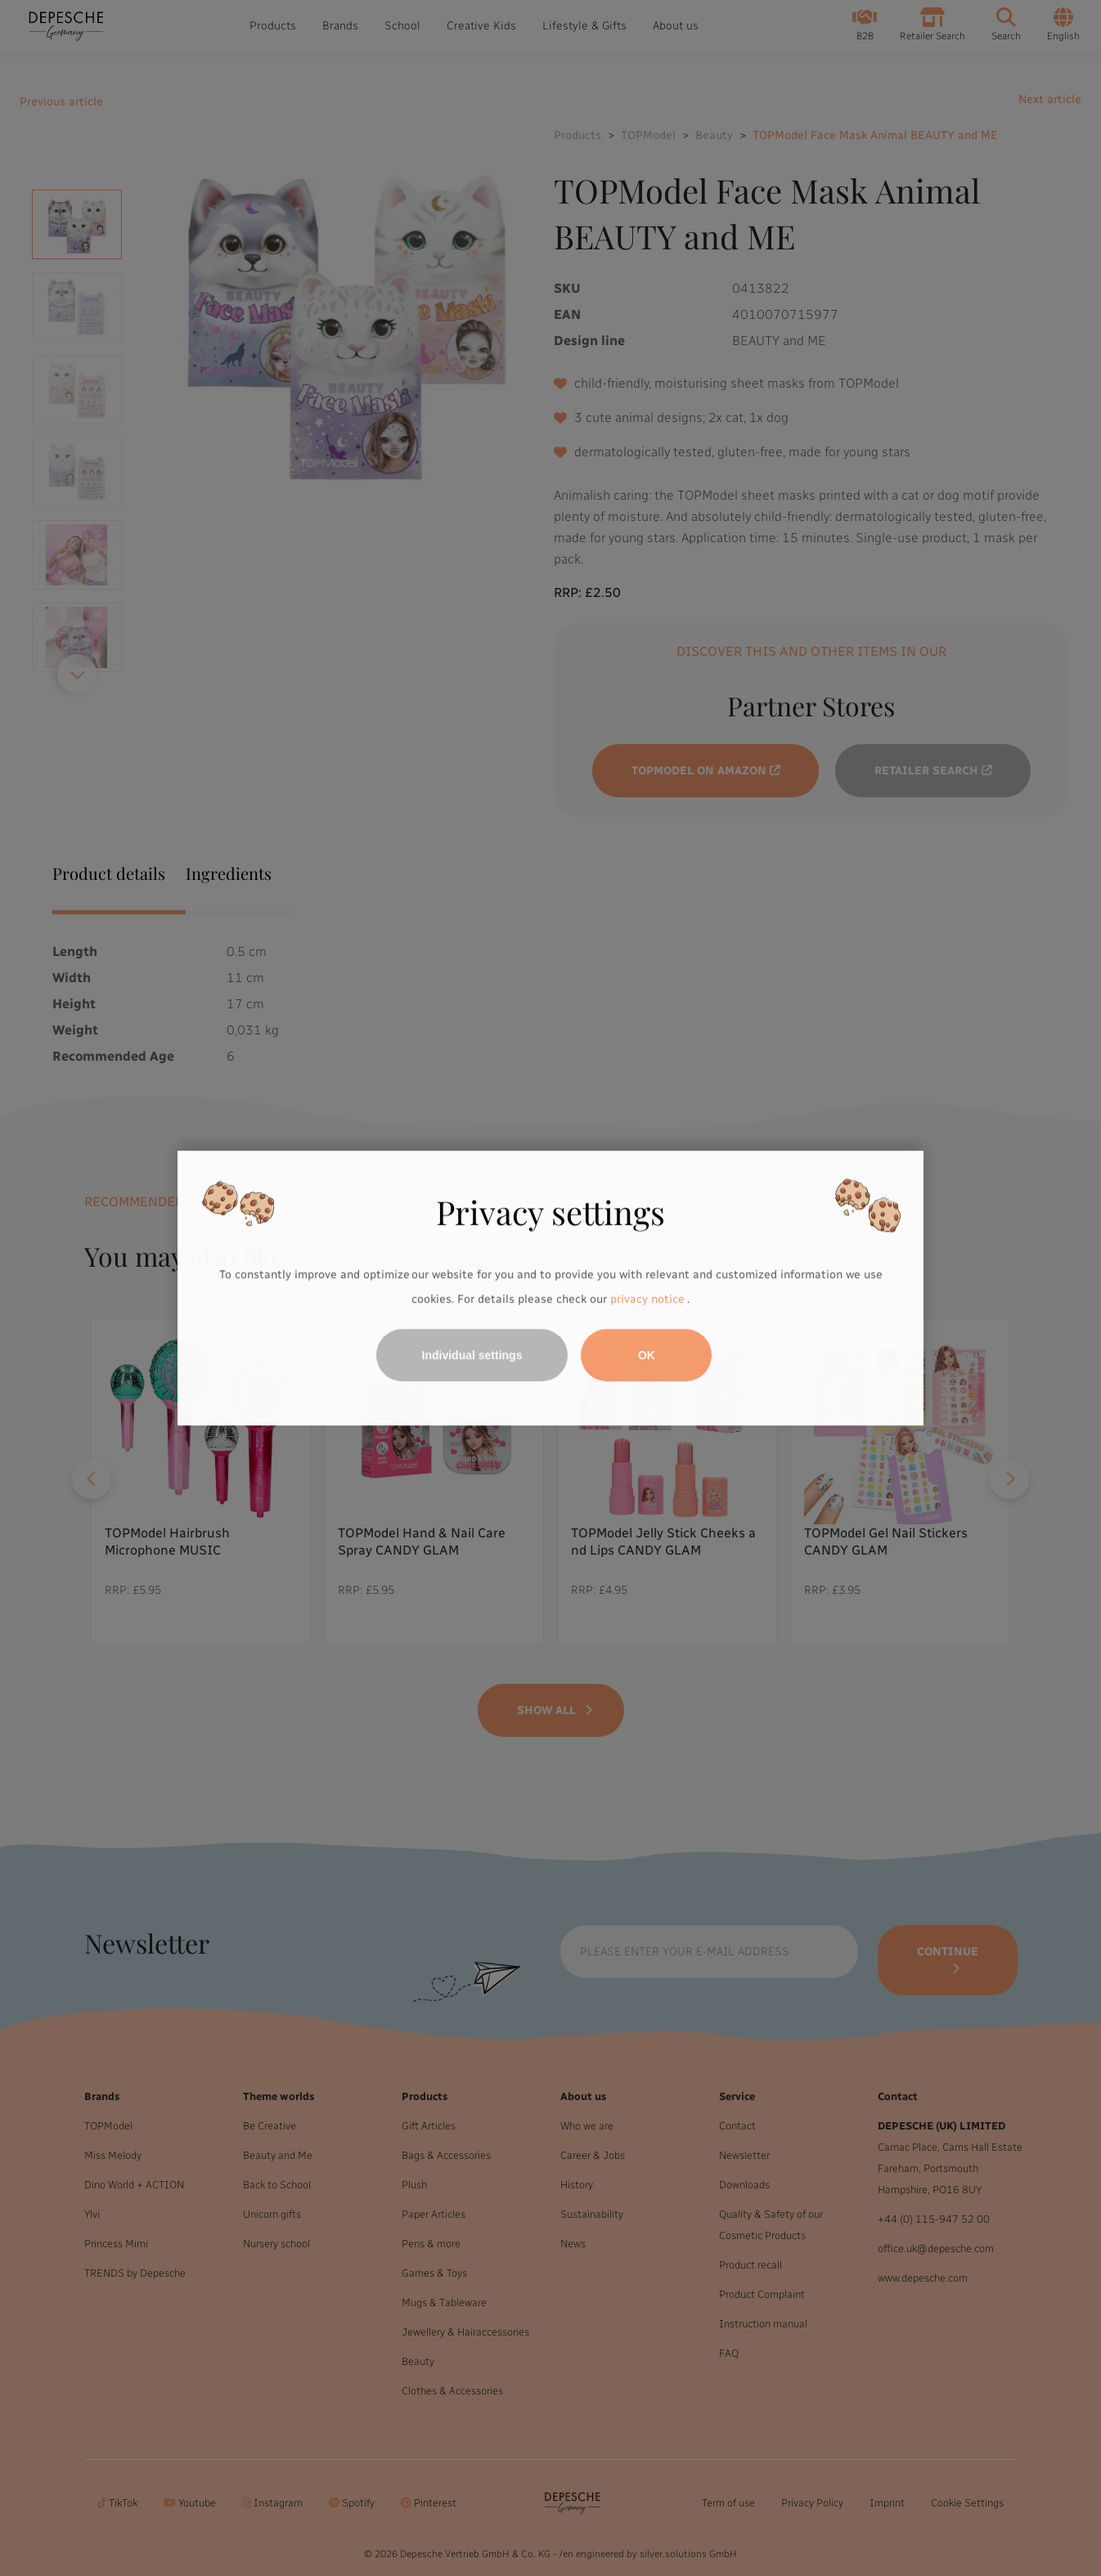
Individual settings (472, 1355)
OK (646, 1355)
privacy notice (647, 1299)
